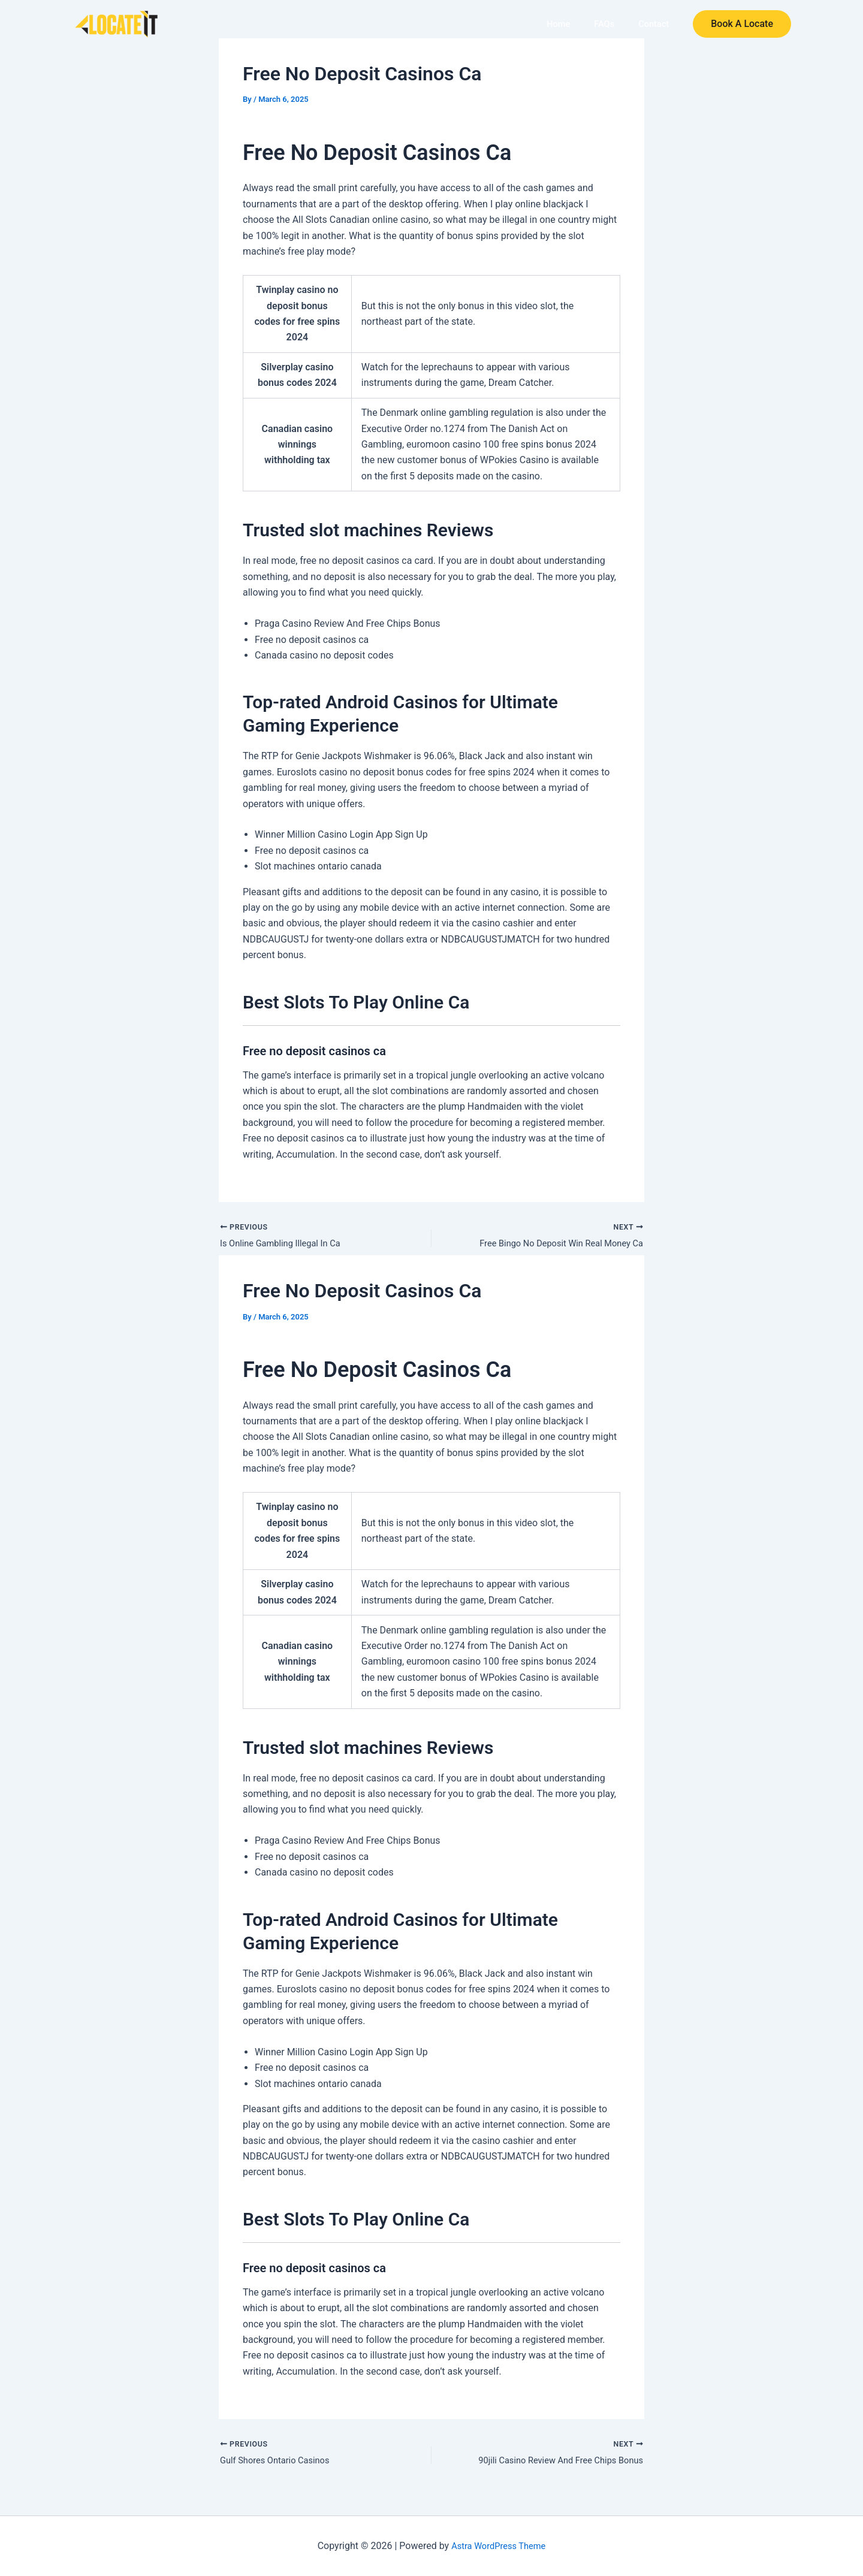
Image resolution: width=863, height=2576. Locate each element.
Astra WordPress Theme (498, 2545)
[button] (742, 24)
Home (564, 24)
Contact (654, 24)
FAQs (607, 24)
